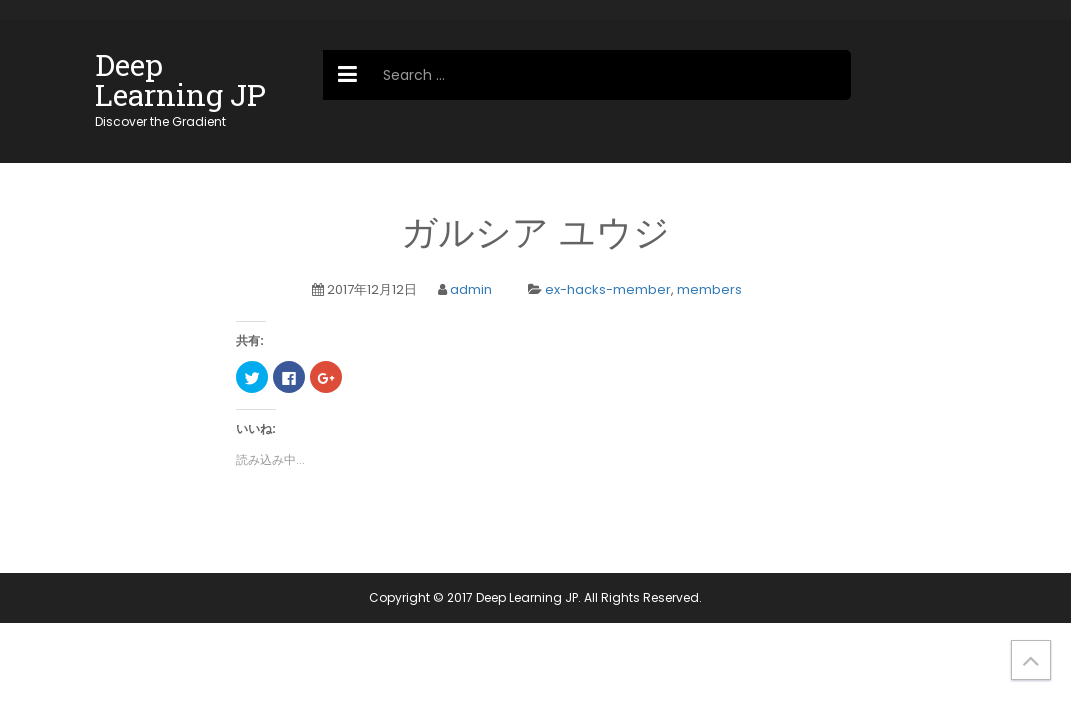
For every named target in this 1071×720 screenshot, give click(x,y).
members (709, 289)
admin (471, 289)
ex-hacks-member (608, 289)
